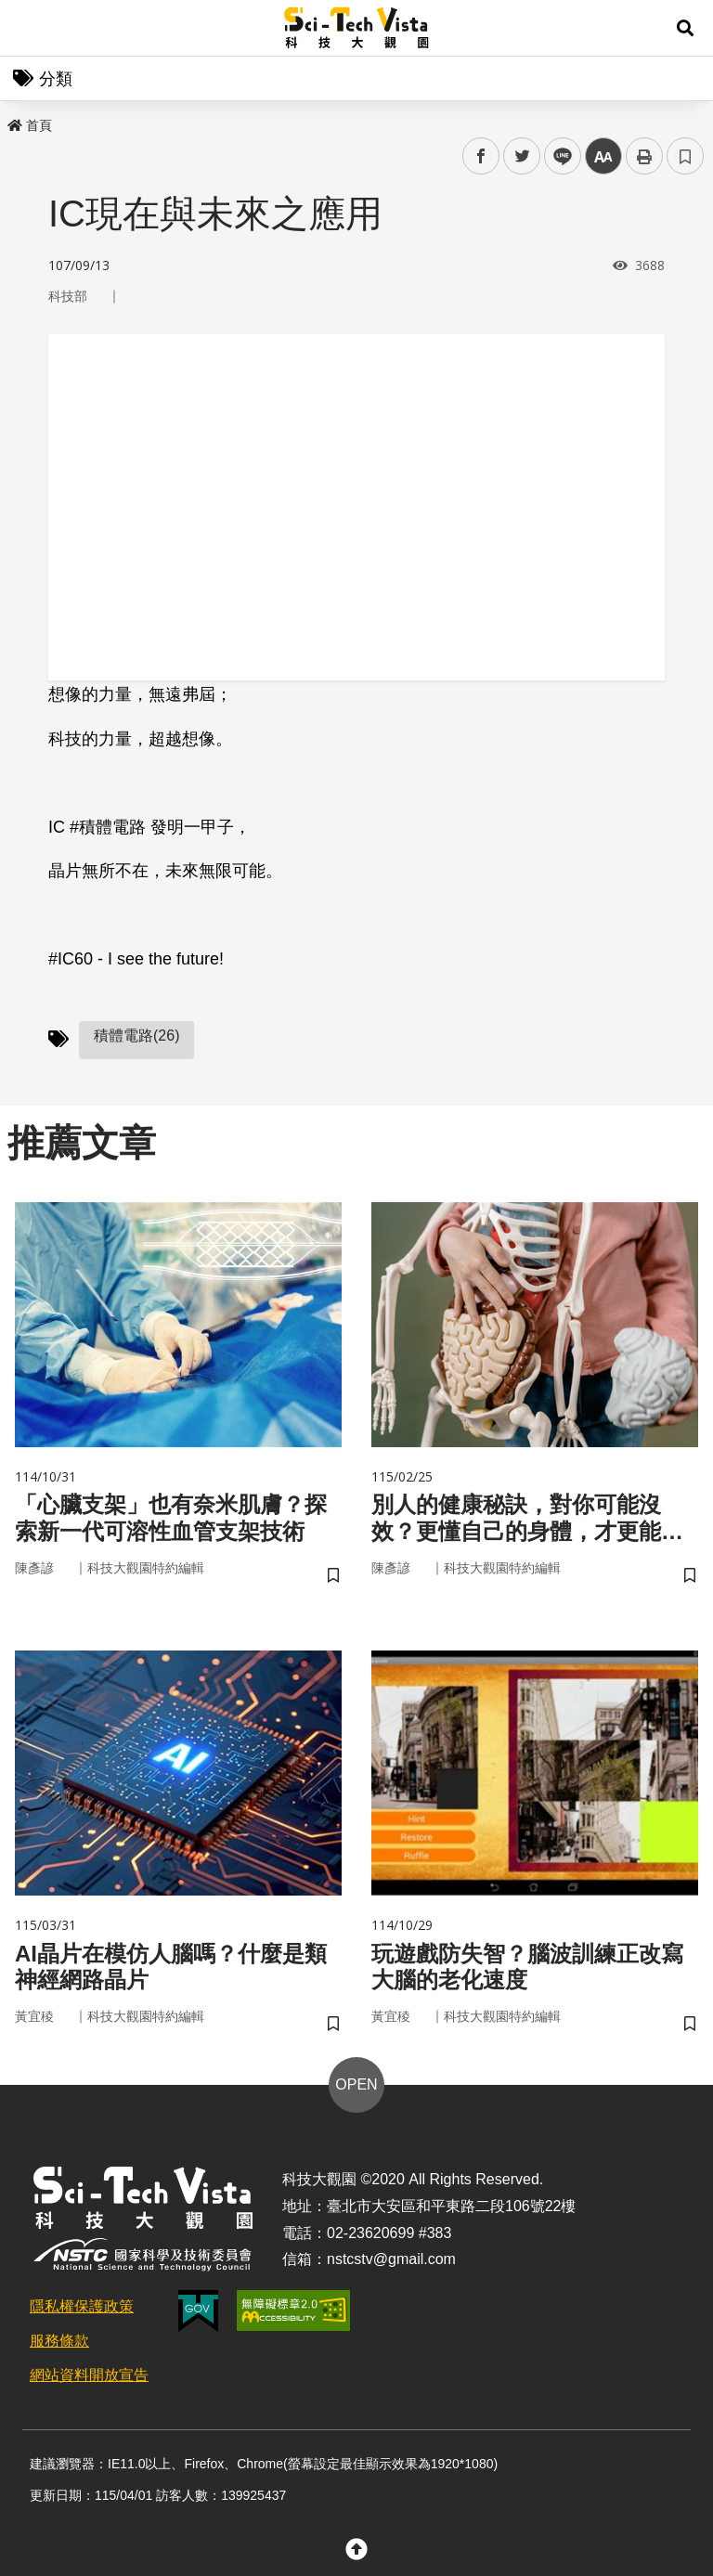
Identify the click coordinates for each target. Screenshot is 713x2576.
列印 (644, 156)
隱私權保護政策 (82, 2306)
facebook (481, 156)
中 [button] (603, 156)
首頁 (29, 125)
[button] (685, 28)
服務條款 (59, 2341)
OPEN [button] (356, 2084)
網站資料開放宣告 (89, 2375)
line (556, 156)
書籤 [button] (685, 156)
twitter (522, 156)
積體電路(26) (136, 1035)
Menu (28, 28)
